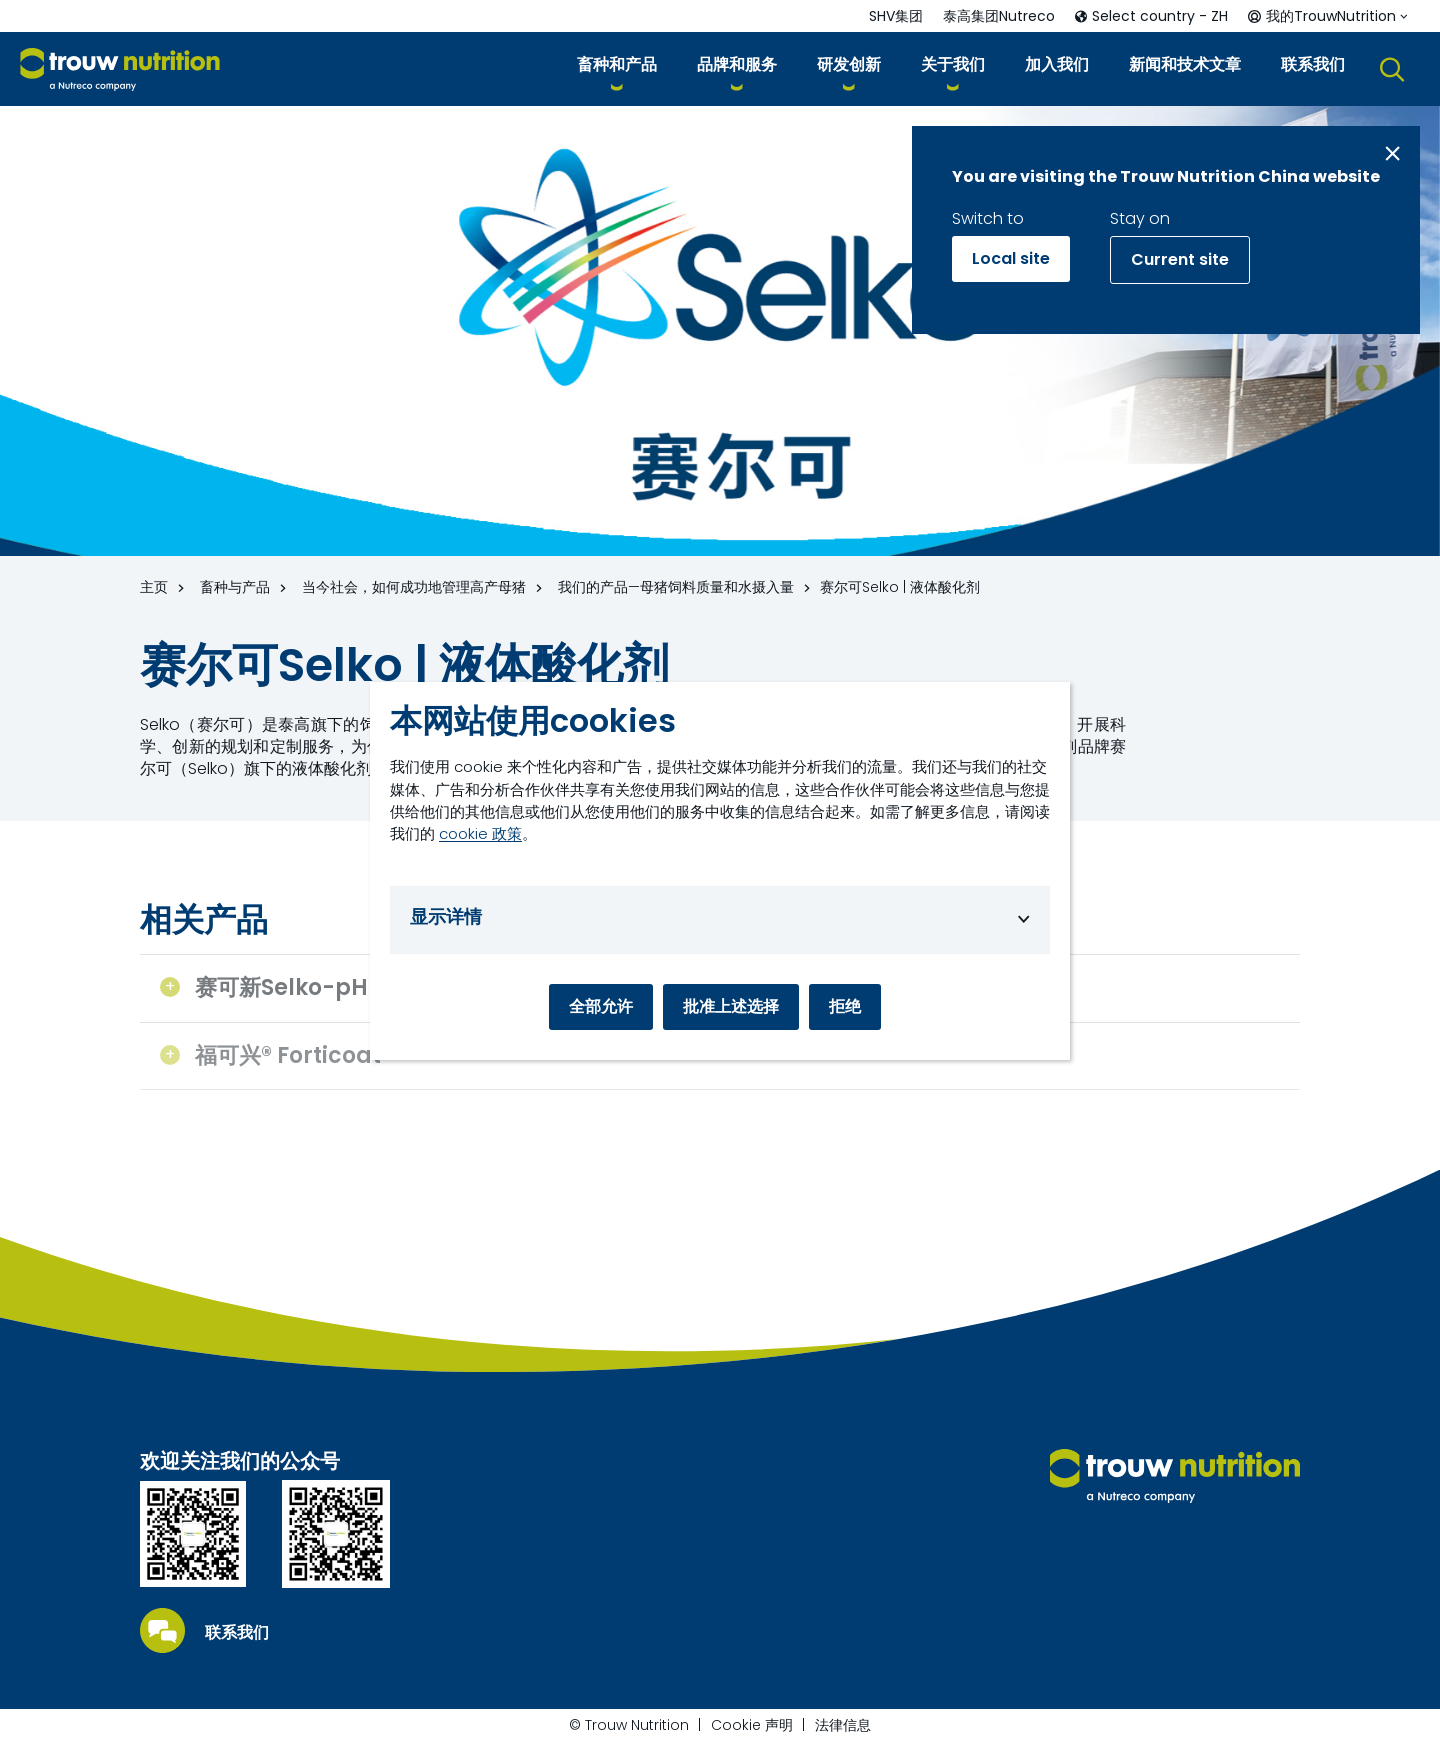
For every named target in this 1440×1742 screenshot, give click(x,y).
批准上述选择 (731, 1006)
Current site (1180, 259)
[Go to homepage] (120, 69)
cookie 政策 (480, 833)
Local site (1011, 258)
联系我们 (237, 1633)
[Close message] (1392, 153)
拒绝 (845, 1006)
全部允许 (601, 1006)
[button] (617, 68)
